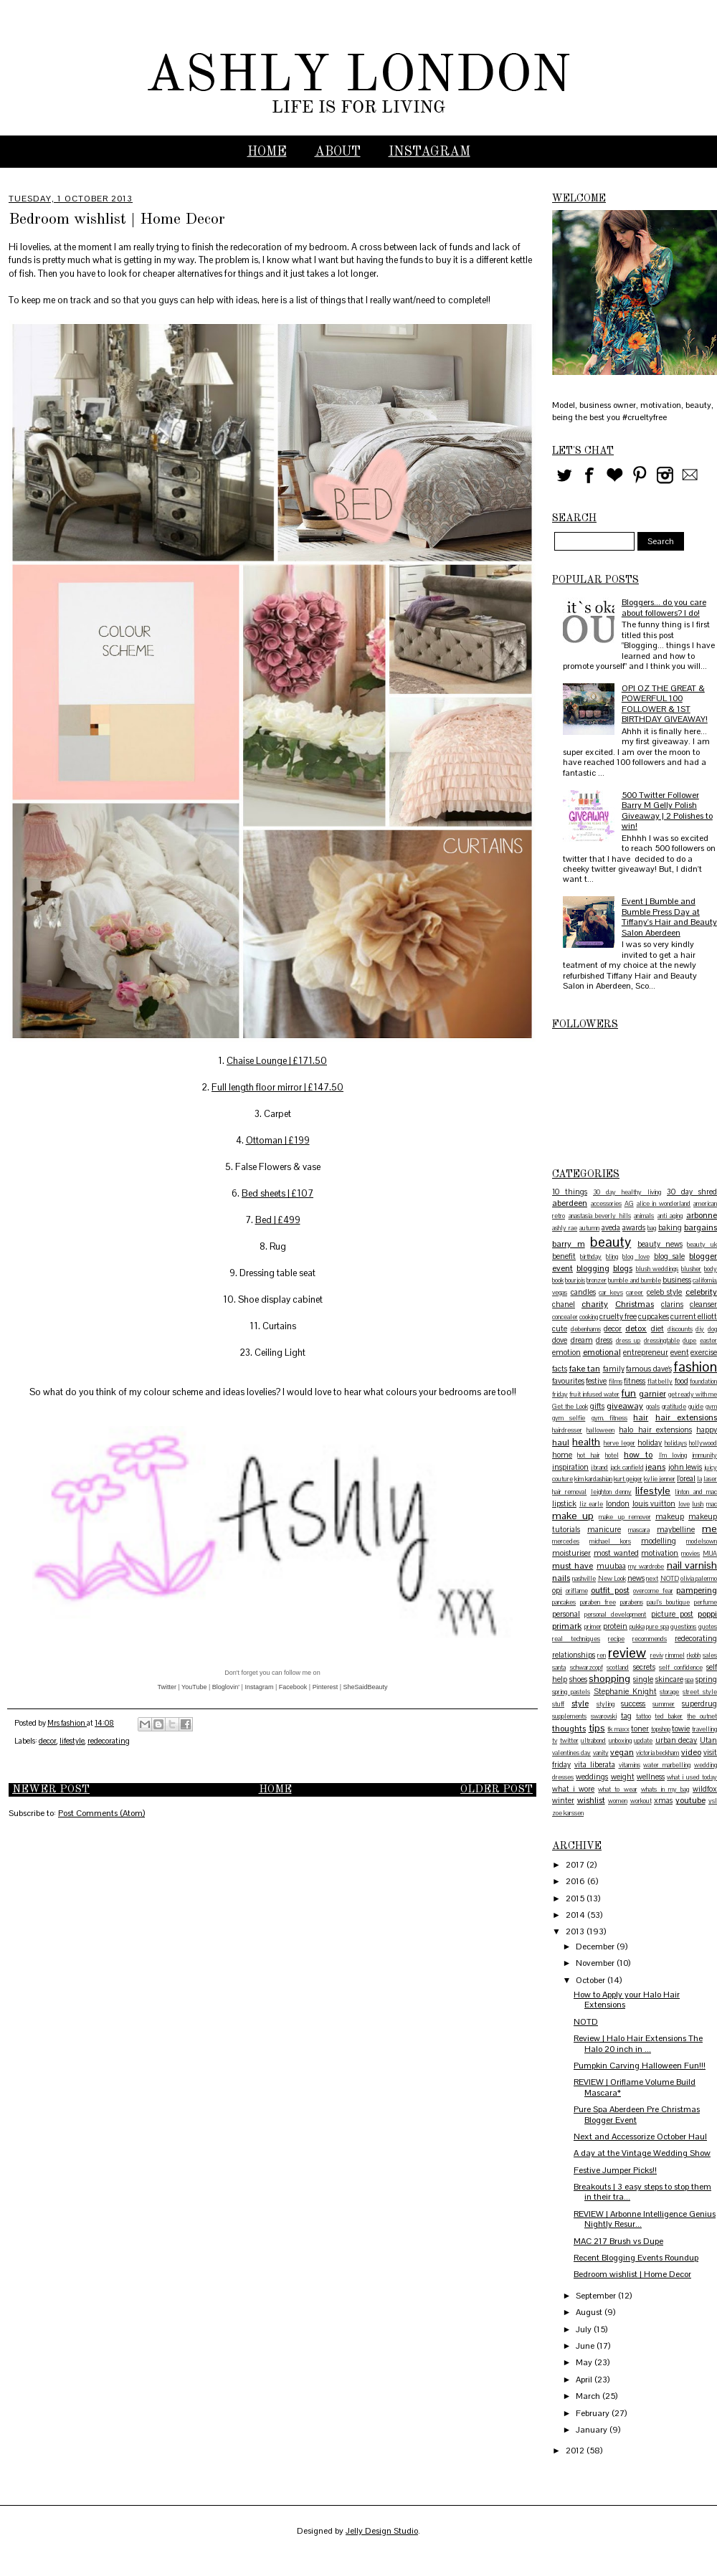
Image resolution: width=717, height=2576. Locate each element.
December (596, 1946)
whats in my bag (665, 1789)
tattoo (643, 1716)
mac (711, 1504)
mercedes (565, 1541)
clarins (672, 1304)
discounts (680, 1329)
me (709, 1528)
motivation (659, 1553)
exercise (703, 1352)
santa (559, 1667)
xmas (663, 1800)
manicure (604, 1529)
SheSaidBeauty (365, 1687)
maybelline (676, 1529)
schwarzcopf (586, 1667)
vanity (601, 1753)
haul (560, 1442)
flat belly (660, 1381)
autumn (589, 1228)
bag (651, 1228)
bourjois (575, 1280)
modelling (658, 1541)
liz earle (591, 1504)
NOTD (669, 1578)
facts (559, 1369)
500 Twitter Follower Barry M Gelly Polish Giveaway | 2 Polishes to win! (667, 810)
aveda (611, 1227)
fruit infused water (594, 1394)
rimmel (675, 1655)
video (691, 1752)
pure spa (657, 1626)
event (679, 1352)
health (586, 1441)
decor (48, 1741)
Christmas (634, 1304)
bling (612, 1257)
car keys (611, 1292)
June (586, 2346)
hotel (612, 1455)
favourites (568, 1381)
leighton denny (611, 1492)
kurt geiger (628, 1479)
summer (663, 1704)
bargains (700, 1227)
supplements (569, 1716)
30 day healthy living (627, 1192)
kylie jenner (659, 1479)
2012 (576, 2450)
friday (560, 1394)
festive (596, 1381)
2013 (576, 1931)
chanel (563, 1304)
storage (669, 1692)
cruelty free (618, 1316)
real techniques (576, 1639)
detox (636, 1328)
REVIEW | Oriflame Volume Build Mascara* (634, 2087)
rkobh (694, 1655)
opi (557, 1590)
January (592, 2429)
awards (633, 1227)
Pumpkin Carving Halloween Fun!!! (640, 2065)
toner (640, 1729)
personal (566, 1614)
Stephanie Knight (625, 1691)
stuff (558, 1704)
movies (690, 1553)
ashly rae (564, 1228)
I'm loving (673, 1455)
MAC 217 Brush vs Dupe (618, 2241)
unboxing (620, 1740)
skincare (669, 1679)
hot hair (588, 1455)
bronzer (597, 1280)
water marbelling (666, 1765)
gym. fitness (609, 1418)
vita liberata (594, 1764)
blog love (635, 1257)
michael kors (610, 1541)
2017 (576, 1865)
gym (711, 1406)
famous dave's (649, 1369)
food (681, 1381)
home (562, 1455)
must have (572, 1566)
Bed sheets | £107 (277, 1193)
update (643, 1740)
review (627, 1653)
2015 (576, 1898)
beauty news (660, 1244)
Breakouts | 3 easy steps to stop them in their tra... (642, 2191)
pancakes (564, 1602)
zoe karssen (568, 1813)
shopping (609, 1678)
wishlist (591, 1800)
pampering (696, 1590)
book (558, 1280)
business (677, 1280)
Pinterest (325, 1687)
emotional (602, 1352)
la (699, 1479)
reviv (656, 1655)
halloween (600, 1430)
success (633, 1703)
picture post (672, 1614)
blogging (592, 1268)
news (636, 1578)
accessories (606, 1203)
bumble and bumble (634, 1280)
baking (670, 1227)
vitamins (629, 1765)
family (614, 1369)
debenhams (586, 1329)
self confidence (681, 1667)
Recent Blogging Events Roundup (636, 2257)
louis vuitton (654, 1503)
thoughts (569, 1728)
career (634, 1292)
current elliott (693, 1316)
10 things (569, 1192)
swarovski (604, 1716)
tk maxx (618, 1729)
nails (561, 1578)
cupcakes (653, 1316)
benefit (564, 1256)
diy (699, 1329)
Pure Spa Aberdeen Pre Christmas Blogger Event (637, 2114)
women (617, 1801)
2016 (576, 1881)
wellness (651, 1777)
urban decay (676, 1740)
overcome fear (653, 1591)
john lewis (685, 1467)
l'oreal (686, 1478)
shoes (578, 1679)
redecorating (108, 1741)
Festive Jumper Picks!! (615, 2170)
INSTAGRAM (429, 152)
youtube (690, 1800)
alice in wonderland (664, 1203)
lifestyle (72, 1741)
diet (657, 1328)
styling (605, 1704)
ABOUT (338, 152)
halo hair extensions (655, 1430)
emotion (566, 1352)
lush (697, 1504)
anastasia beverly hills (600, 1216)
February (594, 2413)
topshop (660, 1729)
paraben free (598, 1602)
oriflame (577, 1591)
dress (604, 1340)
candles (583, 1292)
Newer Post (51, 1789)
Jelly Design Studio (382, 2531)
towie (681, 1729)
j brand (600, 1467)
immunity (704, 1455)
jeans (655, 1467)
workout (641, 1801)
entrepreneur (645, 1352)
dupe (689, 1340)
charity (594, 1304)
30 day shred (692, 1192)
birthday (591, 1257)
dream (582, 1340)
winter (563, 1800)
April (585, 2379)
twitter (569, 1740)
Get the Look (570, 1406)
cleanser (703, 1304)
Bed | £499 (277, 1220)
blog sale (669, 1256)
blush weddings (657, 1269)
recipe (616, 1639)
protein (615, 1626)
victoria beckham (657, 1753)
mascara (639, 1530)
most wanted (616, 1553)
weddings (592, 1777)
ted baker (669, 1716)
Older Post (496, 1789)
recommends (649, 1639)
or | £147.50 (318, 1087)
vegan (622, 1752)
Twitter (166, 1687)
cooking (588, 1317)
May (585, 2362)
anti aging (670, 1216)
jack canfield (627, 1467)
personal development (615, 1614)
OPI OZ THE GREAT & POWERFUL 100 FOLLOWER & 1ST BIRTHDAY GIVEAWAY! (665, 704)
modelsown (701, 1541)
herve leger (619, 1443)
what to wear (617, 1789)
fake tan (585, 1368)
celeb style (665, 1292)
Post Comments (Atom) (101, 1813)
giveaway (625, 1406)
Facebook (293, 1687)
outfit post (610, 1590)
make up (573, 1515)
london (618, 1503)
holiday (649, 1442)
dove (559, 1340)
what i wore (573, 1789)
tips (597, 1727)
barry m (568, 1244)
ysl (712, 1801)
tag (626, 1716)
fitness (634, 1381)
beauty (610, 1242)
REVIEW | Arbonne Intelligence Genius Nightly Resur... (645, 2219)
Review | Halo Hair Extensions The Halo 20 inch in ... (638, 2043)
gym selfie (568, 1418)
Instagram (258, 1687)
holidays (676, 1443)
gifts (597, 1406)
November (596, 1963)
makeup (669, 1516)
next (652, 1578)
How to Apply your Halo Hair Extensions (627, 1999)
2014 (576, 1915)
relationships (573, 1655)
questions (683, 1626)
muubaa (611, 1566)
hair (640, 1417)
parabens (631, 1602)
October (591, 1980)
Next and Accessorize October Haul (640, 2136)
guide (695, 1406)
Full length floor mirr (252, 1087)
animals (644, 1216)
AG (629, 1203)
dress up (628, 1340)
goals (653, 1406)
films (615, 1381)
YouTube (193, 1687)
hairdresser (567, 1430)
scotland (618, 1667)
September (597, 2295)
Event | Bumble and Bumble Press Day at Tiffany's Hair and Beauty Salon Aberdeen (669, 916)
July (585, 2329)
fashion (695, 1367)
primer (593, 1626)
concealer (565, 1317)
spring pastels (571, 1692)
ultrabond (593, 1740)
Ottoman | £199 (278, 1140)
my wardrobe (646, 1566)
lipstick (564, 1503)
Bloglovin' (225, 1687)
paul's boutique (668, 1602)
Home (267, 152)
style (580, 1703)
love (684, 1504)
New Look (612, 1578)
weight (623, 1777)
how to (638, 1454)
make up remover (624, 1517)
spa (689, 1680)
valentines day (571, 1753)
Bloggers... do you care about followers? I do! (664, 607)
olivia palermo (698, 1578)
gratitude (674, 1406)
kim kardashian (593, 1479)
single (643, 1679)
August (590, 2312)
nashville (584, 1578)
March (589, 2396)
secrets (644, 1667)
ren (601, 1655)
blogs (622, 1268)
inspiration (570, 1467)
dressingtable (662, 1340)
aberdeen (569, 1203)
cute (559, 1328)
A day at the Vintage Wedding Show (642, 2153)
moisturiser (571, 1553)
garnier (652, 1393)
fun (628, 1393)
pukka (637, 1626)
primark (566, 1626)
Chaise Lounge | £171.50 (277, 1061)
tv (554, 1740)
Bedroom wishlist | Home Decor (632, 2274)
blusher (691, 1269)
